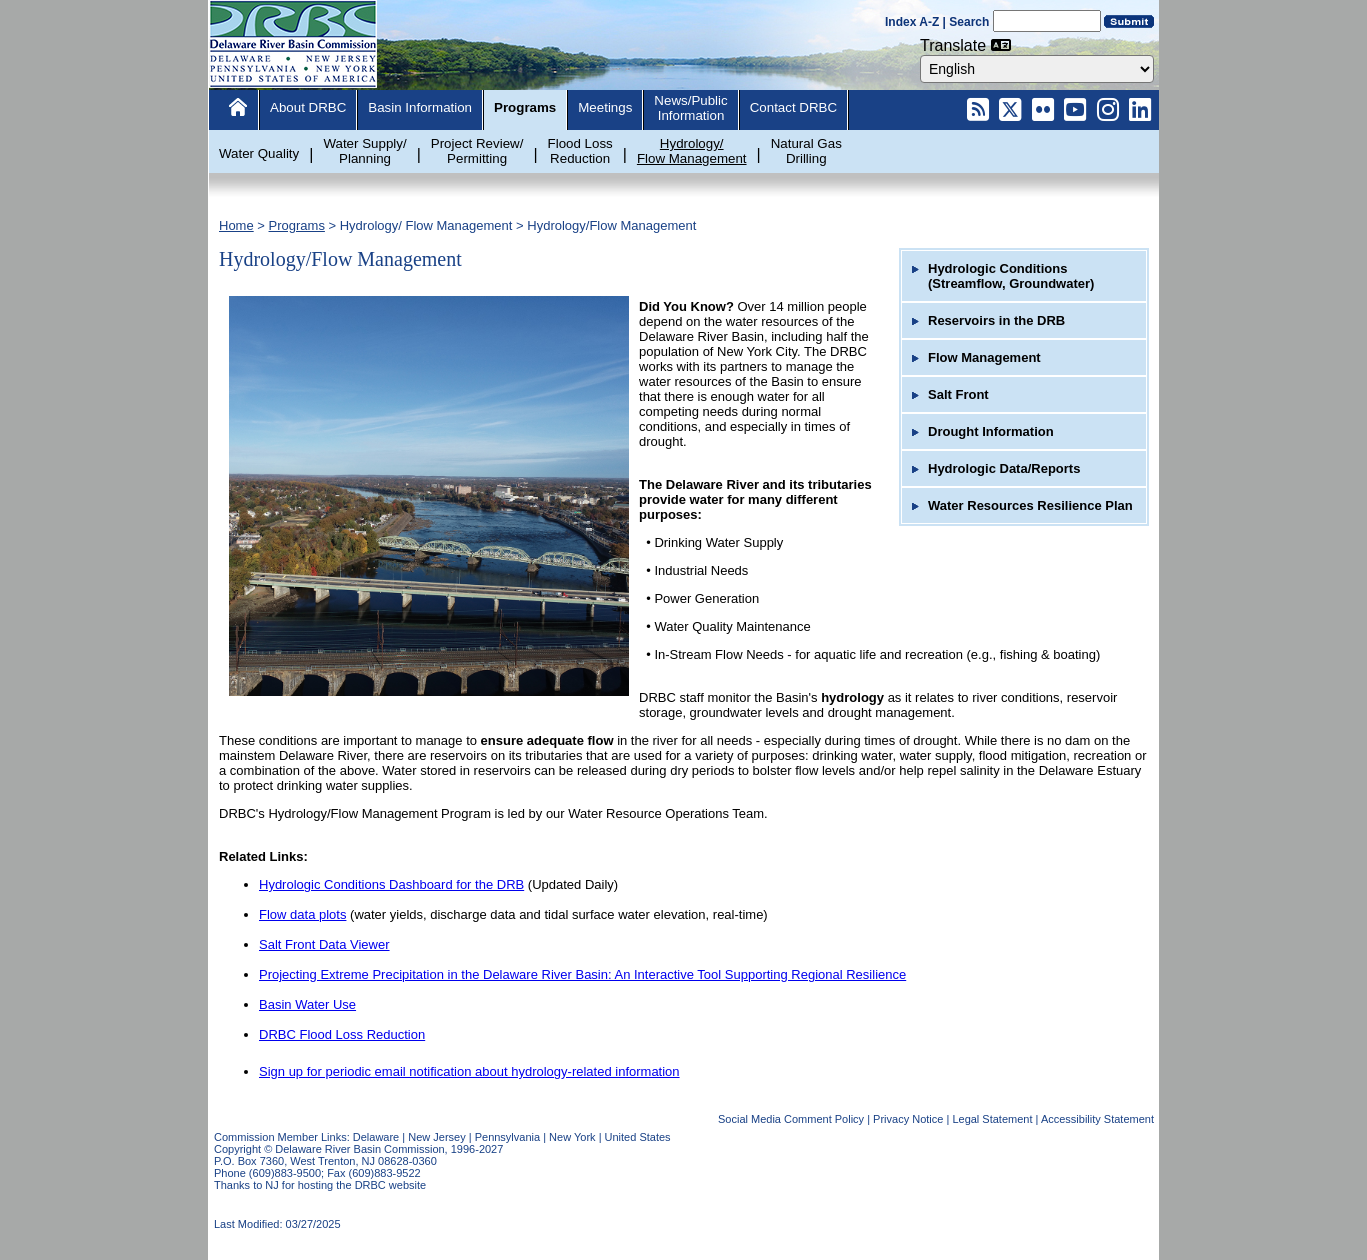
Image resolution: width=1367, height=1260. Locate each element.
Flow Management (984, 357)
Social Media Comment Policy (791, 1119)
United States (638, 1137)
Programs (525, 107)
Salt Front (958, 394)
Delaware (376, 1137)
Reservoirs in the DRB (996, 320)
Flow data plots (302, 914)
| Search (966, 22)
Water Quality (259, 153)
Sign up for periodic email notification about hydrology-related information (469, 1071)
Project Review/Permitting (477, 151)
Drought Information (991, 431)
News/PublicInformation (690, 108)
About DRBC (308, 107)
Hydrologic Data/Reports (1004, 468)
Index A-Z (912, 22)
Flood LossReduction (580, 151)
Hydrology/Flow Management (692, 151)
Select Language (919, 54)
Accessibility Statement (1097, 1119)
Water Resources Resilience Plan (1030, 505)
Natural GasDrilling (806, 151)
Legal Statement (992, 1119)
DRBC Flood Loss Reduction (342, 1034)
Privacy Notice (908, 1119)
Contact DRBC (793, 107)
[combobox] (1037, 69)
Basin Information (420, 107)
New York (572, 1137)
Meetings (605, 107)
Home (236, 225)
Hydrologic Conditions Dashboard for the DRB (391, 884)
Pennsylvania (507, 1137)
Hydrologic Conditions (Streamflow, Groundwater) (1011, 276)
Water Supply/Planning (364, 151)
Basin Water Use (307, 1004)
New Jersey (436, 1137)
